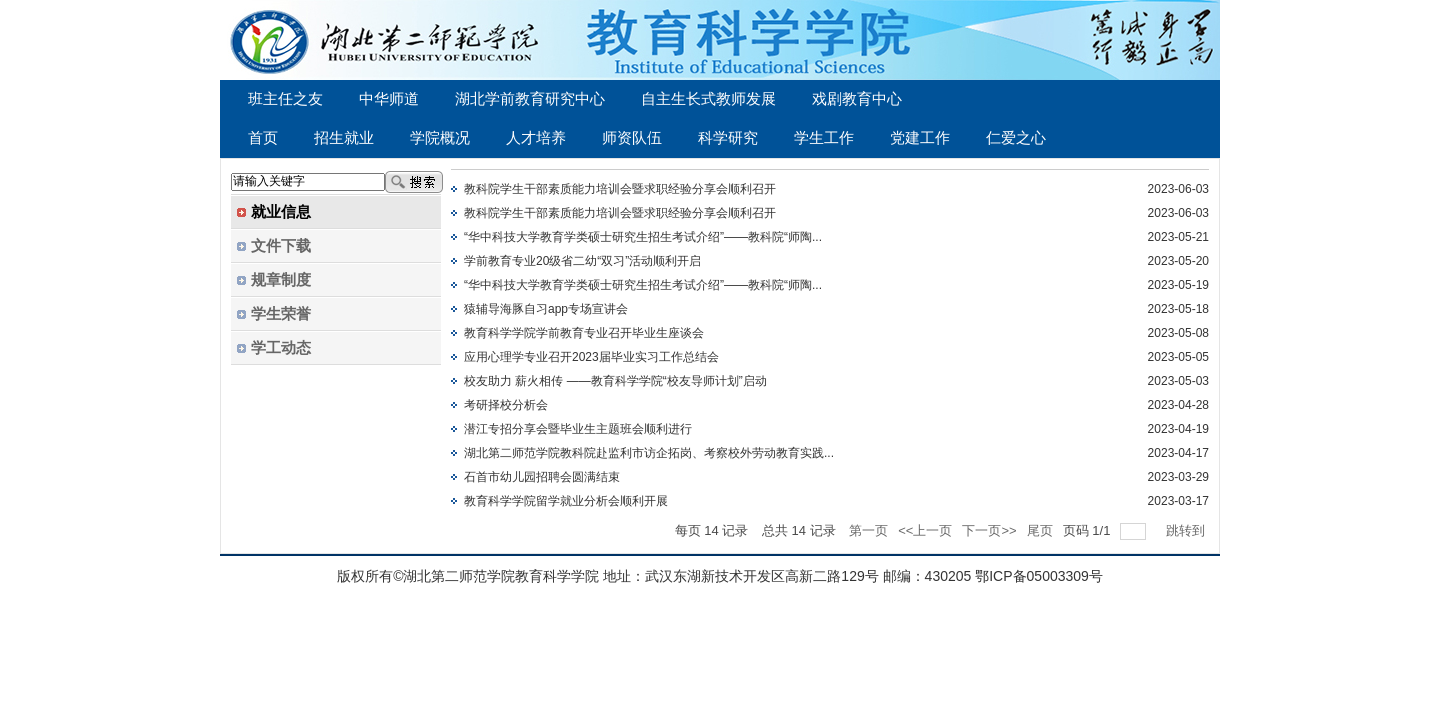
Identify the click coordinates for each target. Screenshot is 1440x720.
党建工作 (920, 138)
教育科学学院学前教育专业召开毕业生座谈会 (584, 333)
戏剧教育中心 (857, 99)
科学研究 (728, 138)
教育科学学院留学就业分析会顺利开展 (566, 501)
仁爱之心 (1016, 138)
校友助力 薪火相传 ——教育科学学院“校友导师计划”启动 (615, 381)
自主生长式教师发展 (708, 99)
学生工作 (824, 138)
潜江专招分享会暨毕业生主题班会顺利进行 (578, 429)
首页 (263, 138)
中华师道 (389, 99)
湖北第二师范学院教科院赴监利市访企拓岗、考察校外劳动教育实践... (649, 453)
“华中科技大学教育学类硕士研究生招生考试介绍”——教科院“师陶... (643, 237)
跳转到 (1187, 530)
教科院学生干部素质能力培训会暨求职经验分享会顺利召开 (620, 189)
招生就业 (344, 138)
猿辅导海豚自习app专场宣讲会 (546, 309)
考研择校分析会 (506, 405)
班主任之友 (285, 99)
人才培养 (536, 138)
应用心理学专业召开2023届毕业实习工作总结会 (591, 357)
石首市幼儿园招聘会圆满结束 (542, 477)
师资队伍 (632, 138)
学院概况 (440, 138)
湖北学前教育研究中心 (530, 99)
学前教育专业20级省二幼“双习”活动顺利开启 (582, 261)
